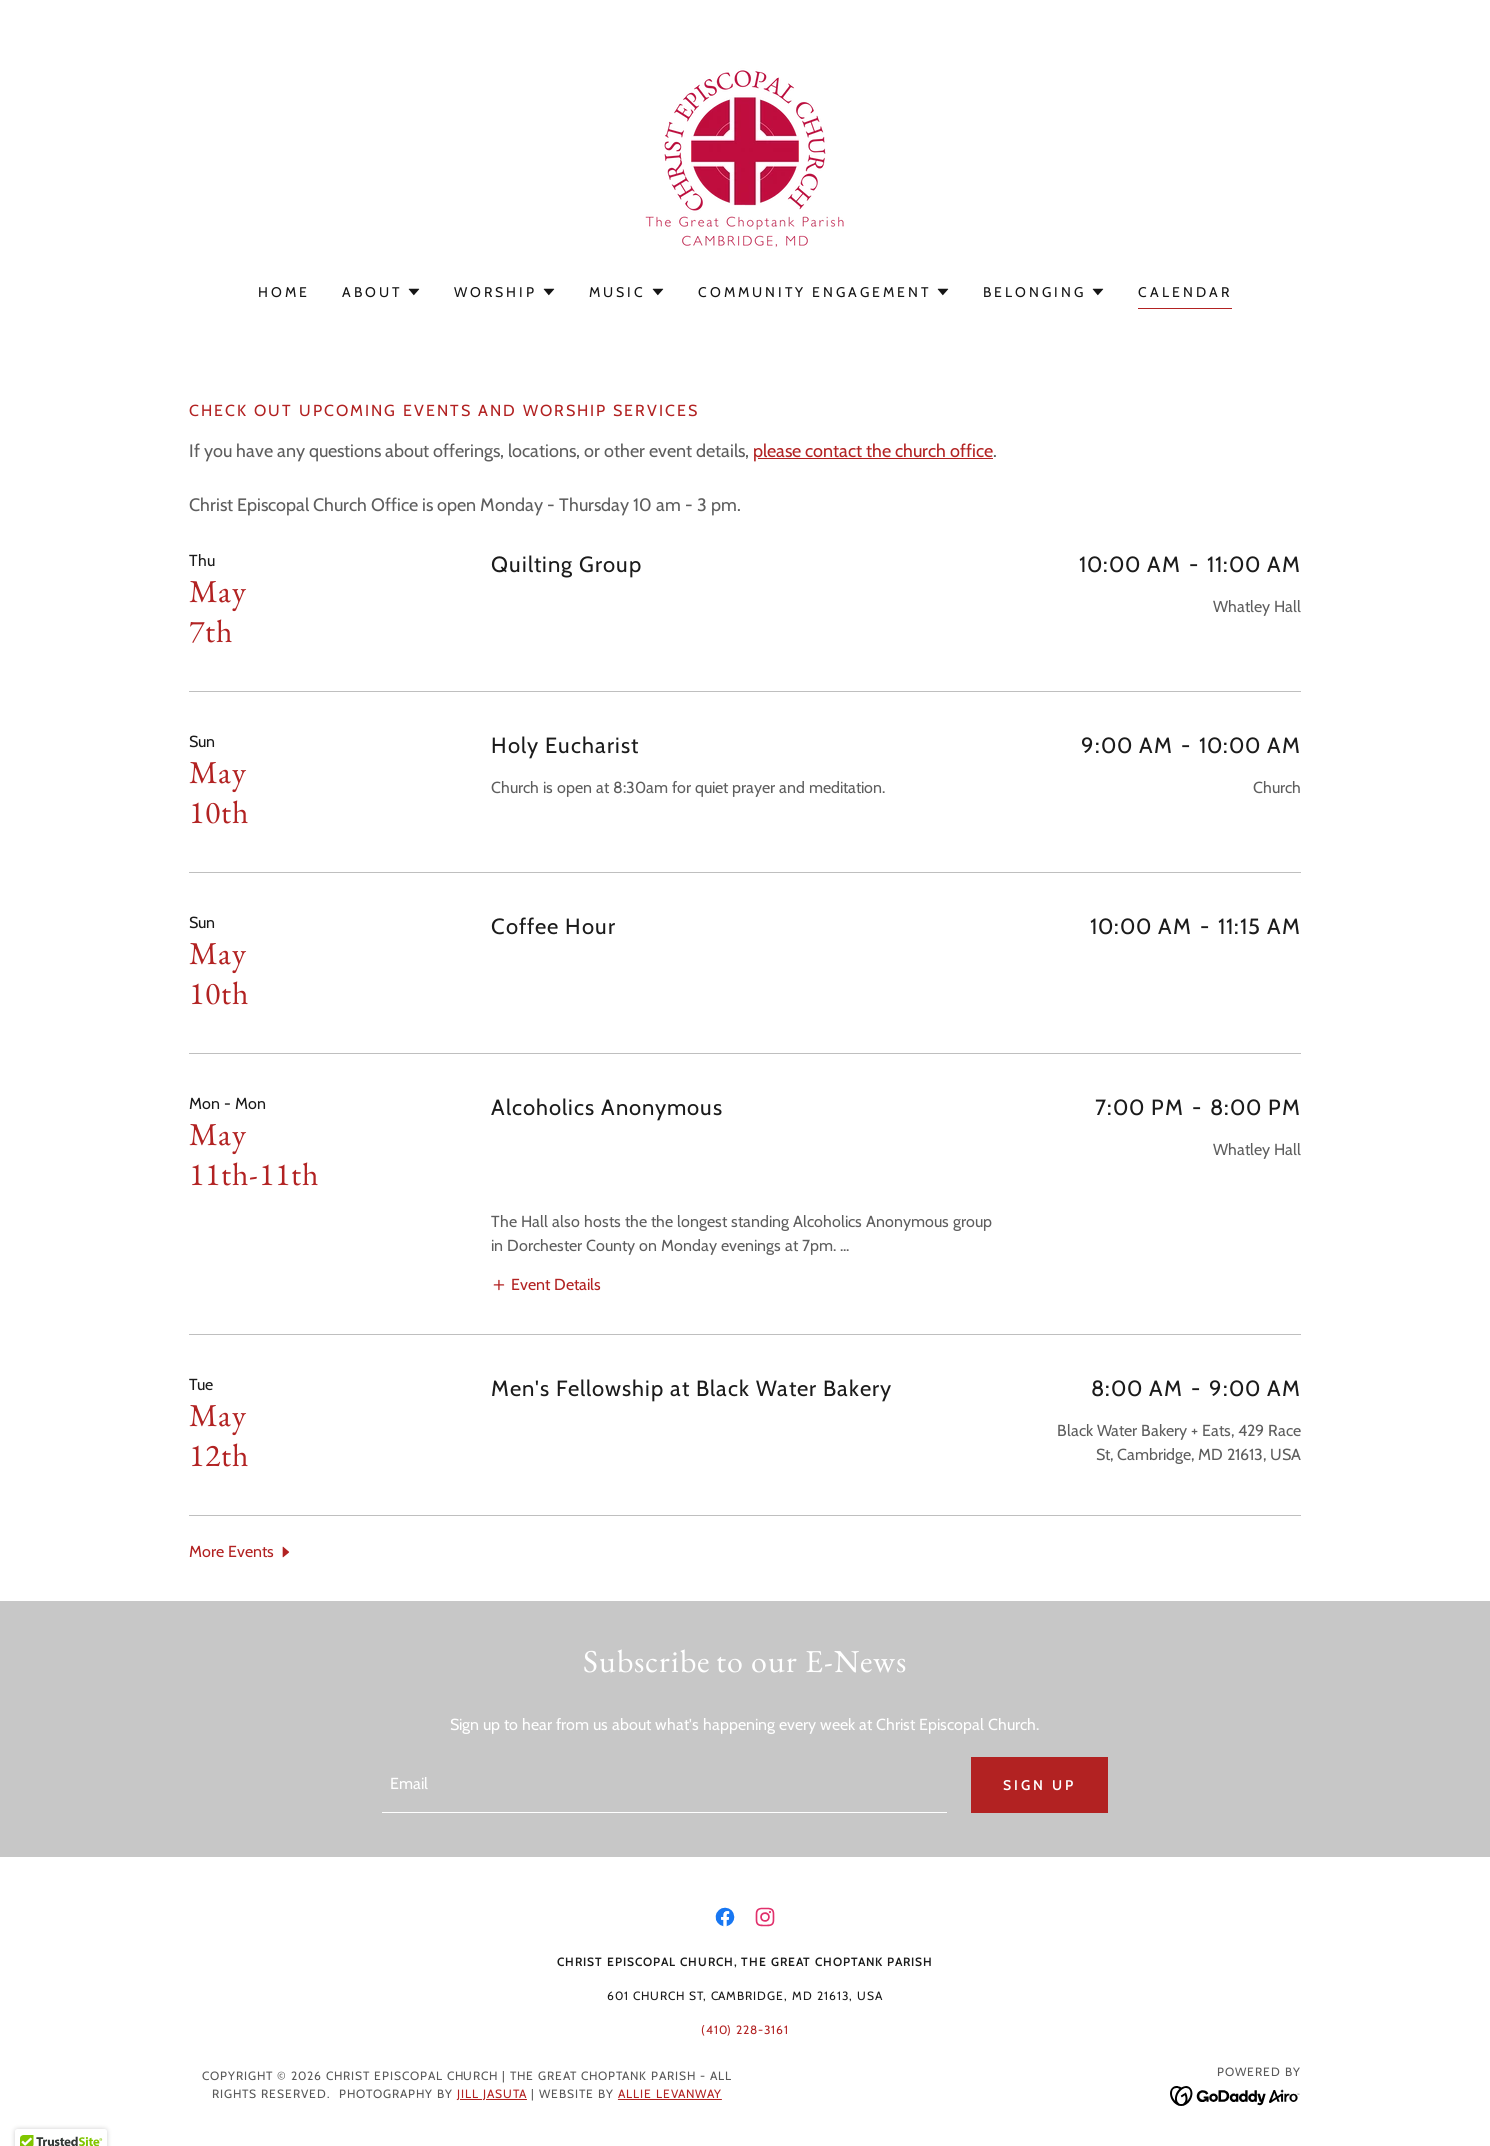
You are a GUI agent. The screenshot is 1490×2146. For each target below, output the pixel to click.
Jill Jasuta (492, 2093)
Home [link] (284, 292)
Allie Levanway (670, 2093)
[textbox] (664, 1785)
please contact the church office (873, 451)
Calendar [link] (1185, 292)
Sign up (1039, 1785)
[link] (745, 154)
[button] (382, 292)
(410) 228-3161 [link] (745, 2029)
